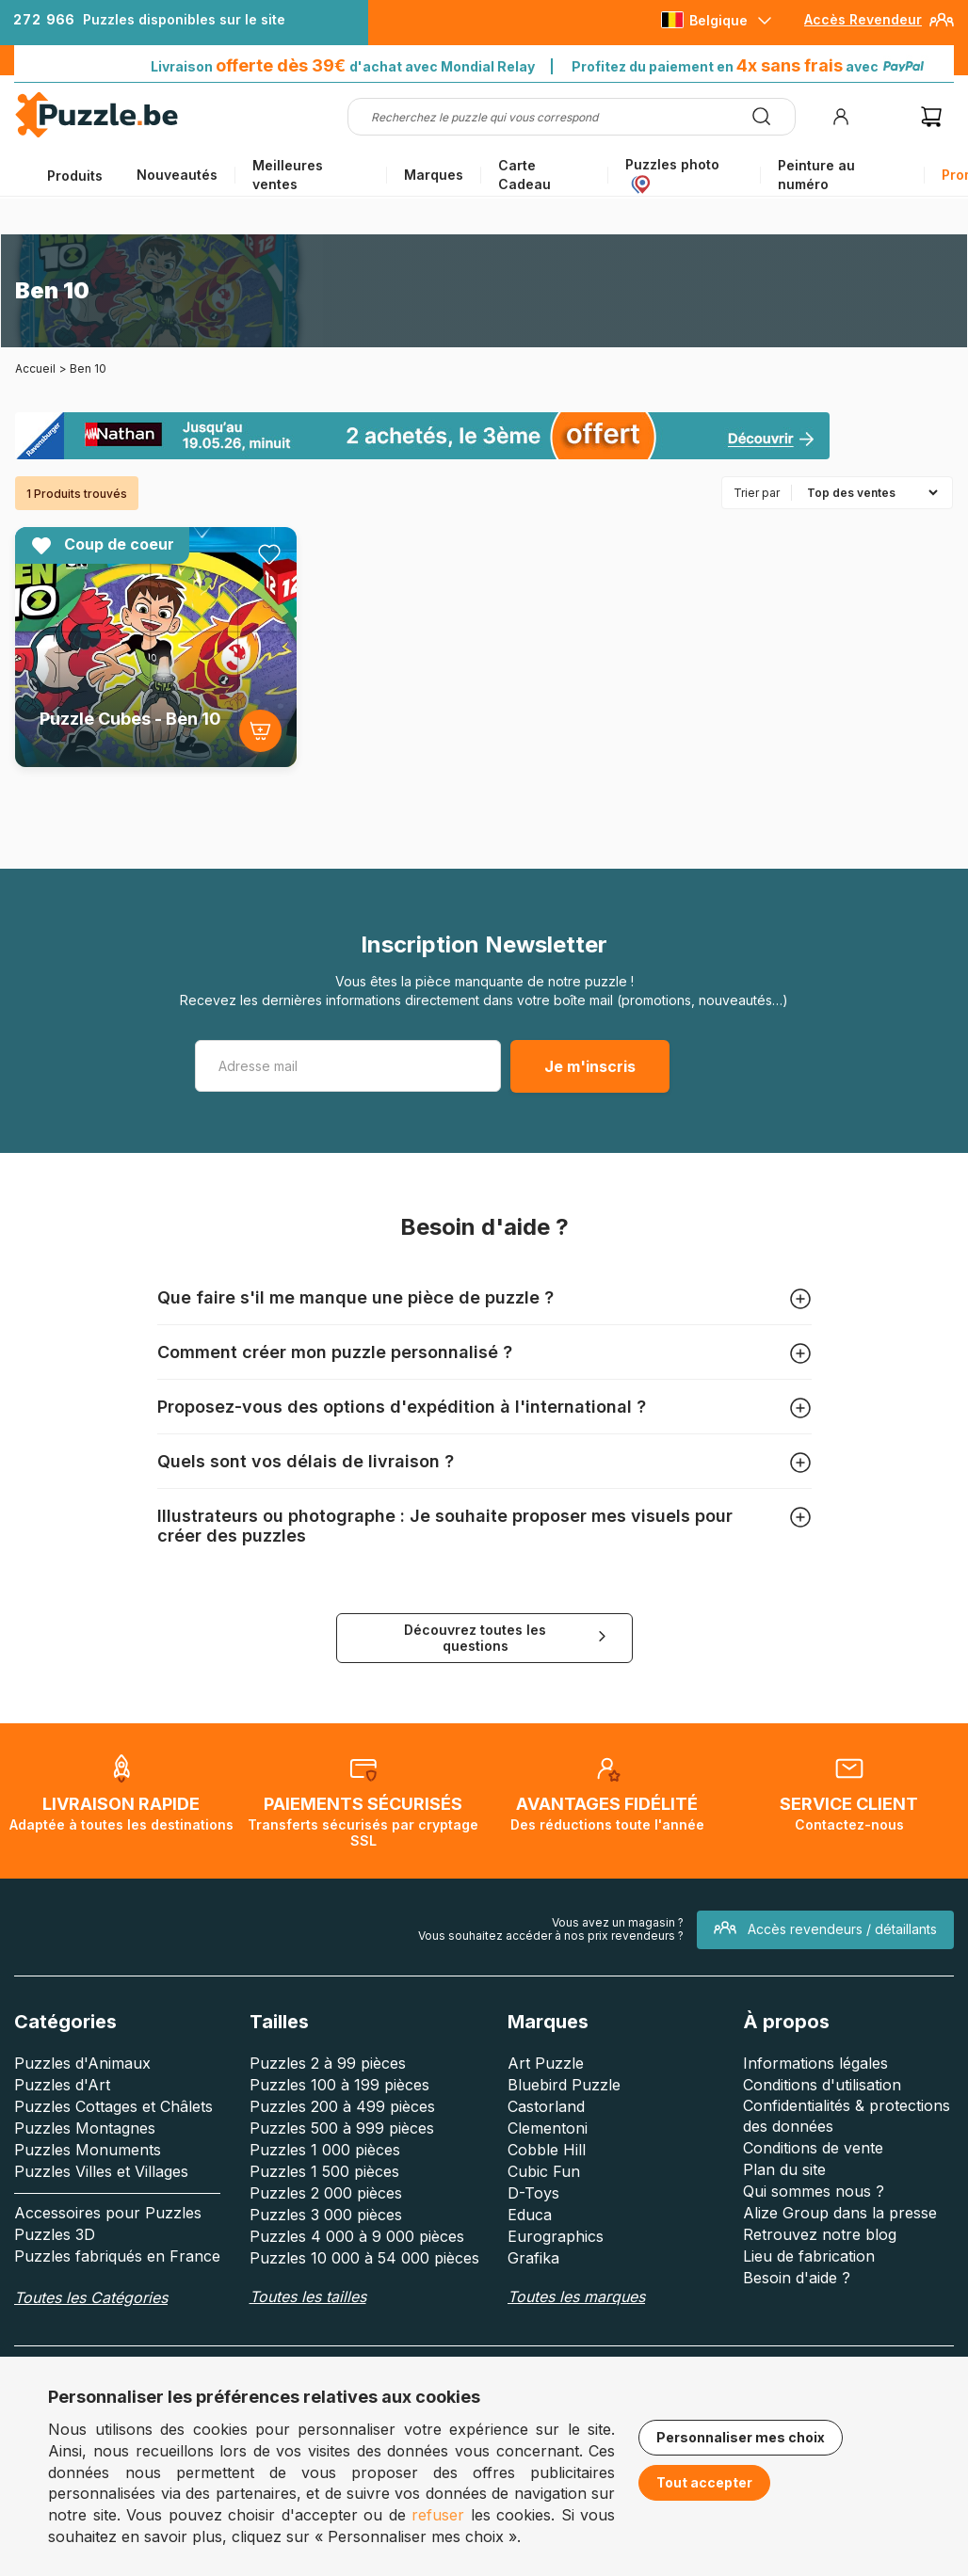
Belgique (718, 20)
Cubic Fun (544, 2171)
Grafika (533, 2257)
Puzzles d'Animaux (82, 2063)
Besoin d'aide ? (796, 2277)
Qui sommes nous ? (813, 2191)
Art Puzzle (546, 2063)
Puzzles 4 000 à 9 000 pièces (357, 2236)
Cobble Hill (547, 2149)
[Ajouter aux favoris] (269, 554)
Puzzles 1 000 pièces (325, 2149)
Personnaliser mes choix (740, 2437)
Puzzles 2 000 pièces (326, 2193)
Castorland (546, 2106)
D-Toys (533, 2193)
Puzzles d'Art (62, 2084)
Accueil (35, 368)
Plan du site (784, 2169)
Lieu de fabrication (809, 2256)
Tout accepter (704, 2482)
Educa (530, 2214)
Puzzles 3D (54, 2234)
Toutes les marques (576, 2296)
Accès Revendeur (863, 19)
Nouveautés (177, 175)
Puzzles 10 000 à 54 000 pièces (364, 2257)
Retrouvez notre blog (819, 2234)
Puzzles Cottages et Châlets (113, 2106)
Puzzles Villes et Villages (101, 2171)
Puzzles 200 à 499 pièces (342, 2106)
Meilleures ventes (287, 174)
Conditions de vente (813, 2147)
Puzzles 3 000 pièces (326, 2214)
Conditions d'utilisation (822, 2084)
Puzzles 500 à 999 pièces (342, 2128)
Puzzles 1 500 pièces (324, 2171)
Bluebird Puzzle (564, 2084)
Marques (433, 175)
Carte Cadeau (524, 174)
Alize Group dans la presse (840, 2212)
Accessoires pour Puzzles (108, 2212)
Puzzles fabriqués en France (117, 2256)
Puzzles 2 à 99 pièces (328, 2063)
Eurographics (556, 2236)
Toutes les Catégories (91, 2297)
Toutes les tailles (308, 2296)
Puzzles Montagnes (84, 2128)
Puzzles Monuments (87, 2149)
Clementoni (548, 2128)
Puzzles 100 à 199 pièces (339, 2084)
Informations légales (815, 2063)
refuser (437, 2514)
